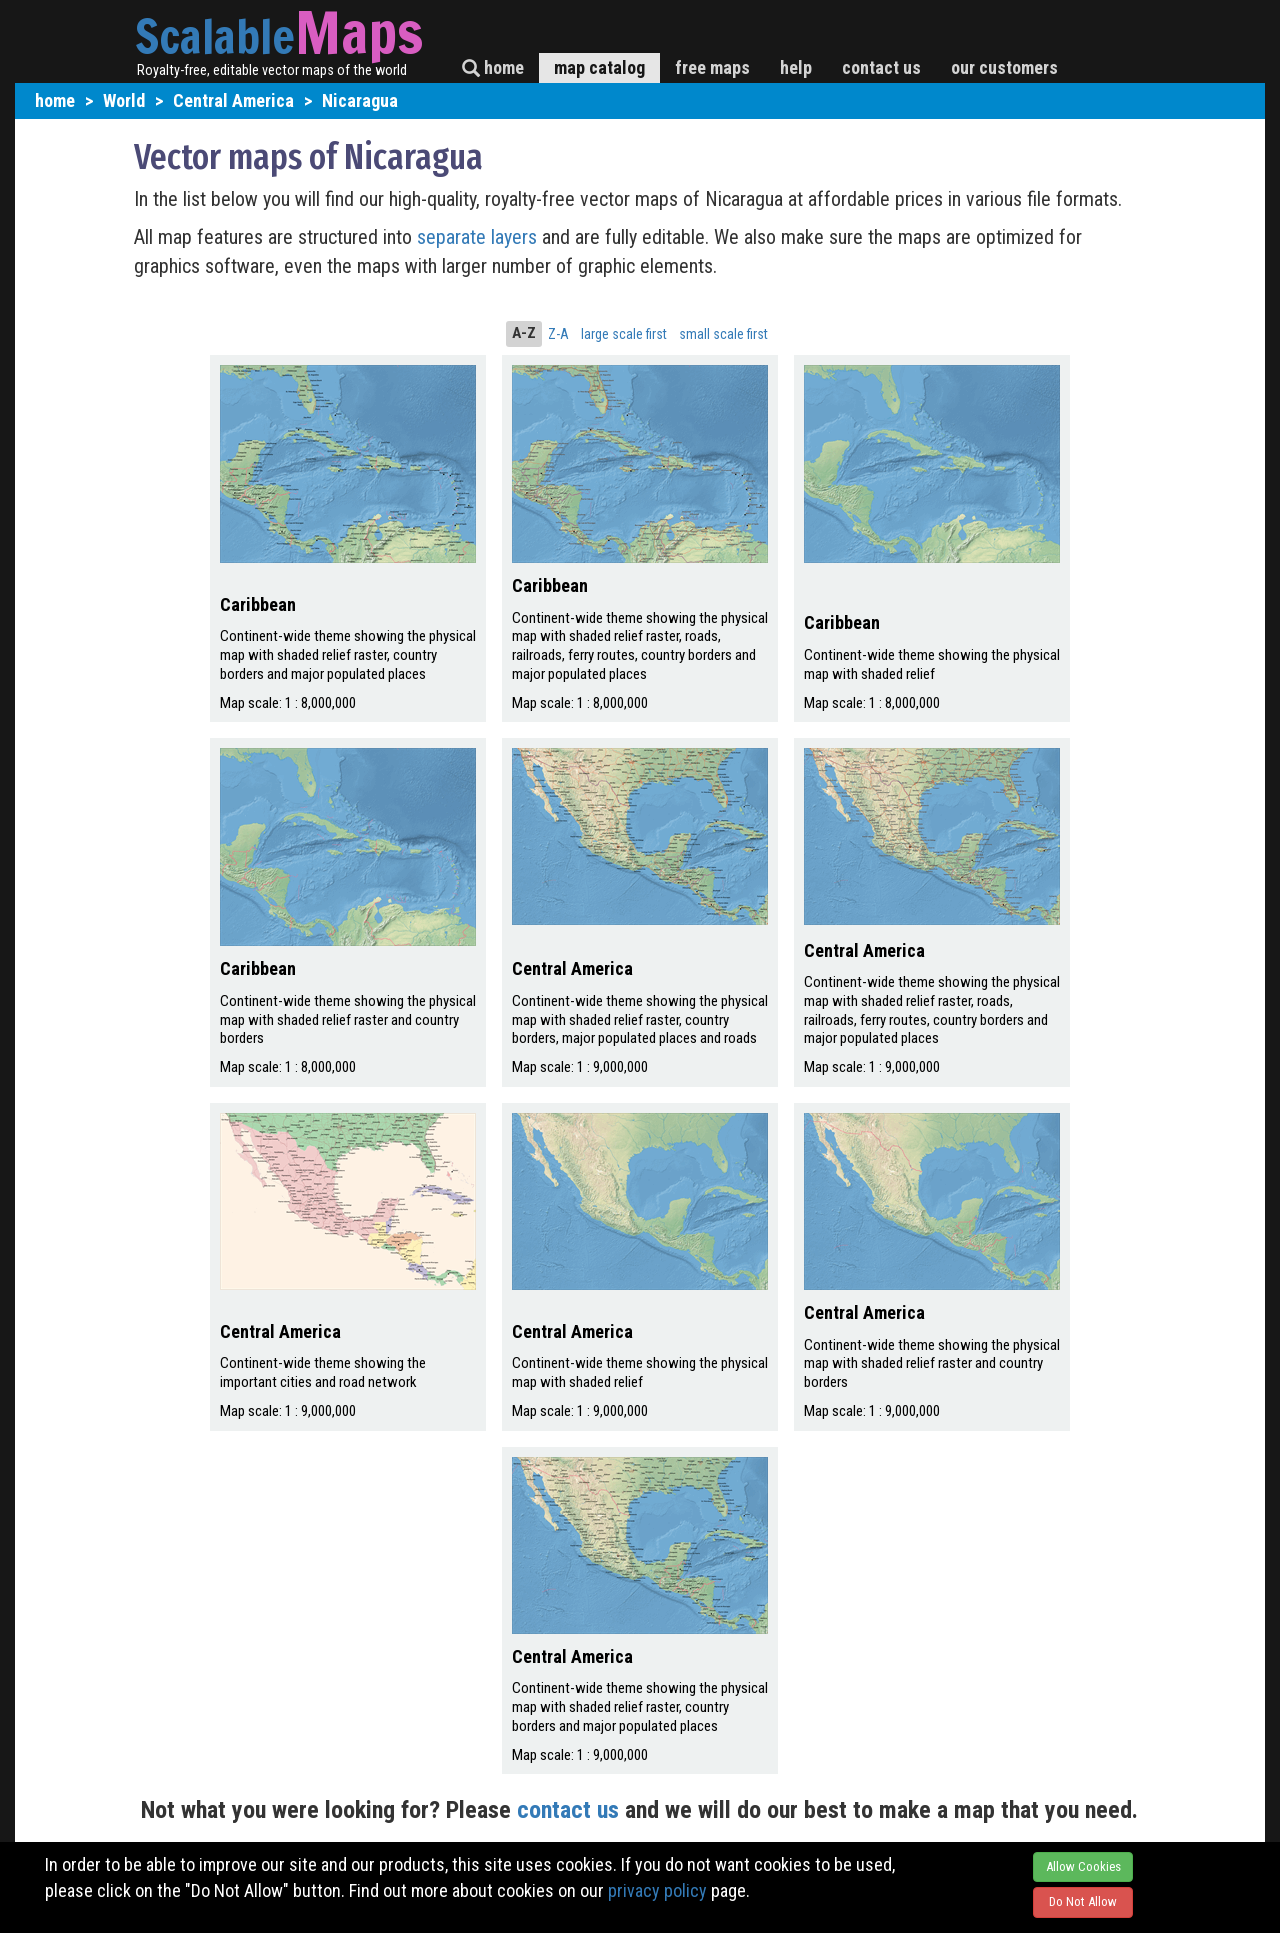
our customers (1004, 67)
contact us (881, 67)
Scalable (215, 36)
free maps (712, 67)
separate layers (479, 237)
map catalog (599, 67)
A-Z (524, 333)
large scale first (624, 334)
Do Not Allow (1083, 1901)
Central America (233, 100)
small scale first (723, 334)
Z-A (558, 334)
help (796, 67)
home (493, 67)
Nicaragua (360, 100)
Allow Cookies (1083, 1866)
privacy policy (657, 1890)
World (124, 100)
